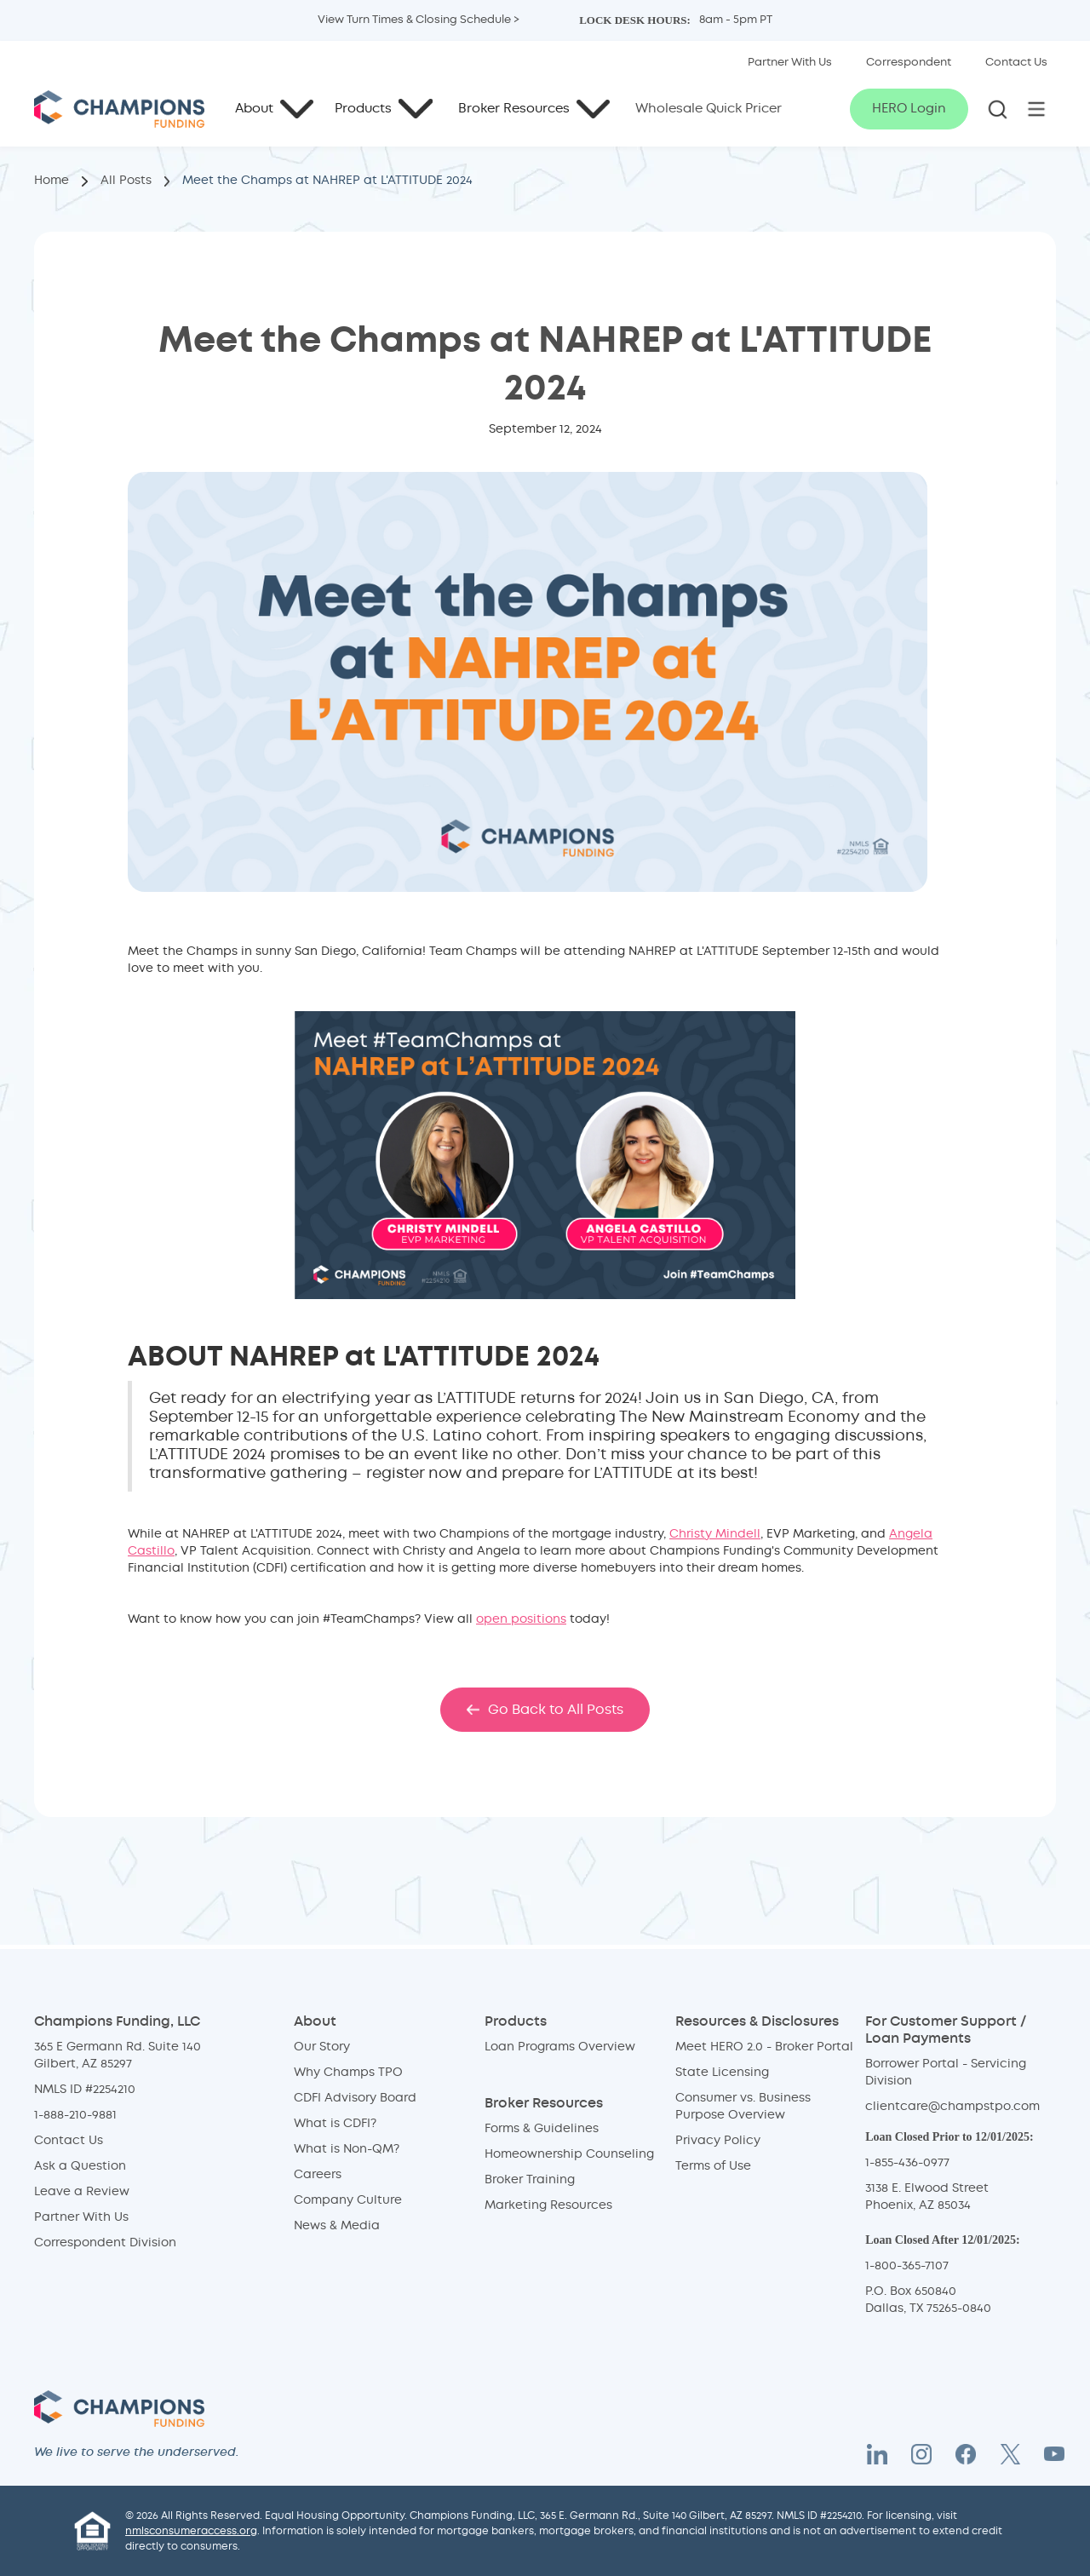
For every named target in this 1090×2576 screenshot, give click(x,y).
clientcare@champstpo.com (952, 2107)
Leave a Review (81, 2192)
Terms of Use (713, 2166)
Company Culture (348, 2200)
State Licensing (722, 2073)
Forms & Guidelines (542, 2129)
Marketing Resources (548, 2205)
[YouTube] (1054, 2454)
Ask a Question (80, 2166)
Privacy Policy (717, 2141)
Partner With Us (81, 2217)
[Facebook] (965, 2454)
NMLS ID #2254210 (84, 2090)
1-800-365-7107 (907, 2266)
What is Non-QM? (346, 2149)
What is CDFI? (335, 2124)
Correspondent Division (105, 2243)
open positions (521, 1619)
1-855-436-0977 (907, 2163)
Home (51, 181)
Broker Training (530, 2180)
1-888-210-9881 (75, 2115)
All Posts (126, 181)
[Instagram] (921, 2454)
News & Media (337, 2226)
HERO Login (909, 108)
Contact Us (68, 2141)
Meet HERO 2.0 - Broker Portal (764, 2047)
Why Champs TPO (348, 2073)
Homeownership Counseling (569, 2154)
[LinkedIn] (877, 2454)
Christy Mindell (714, 1534)
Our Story (322, 2047)
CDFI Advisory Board (355, 2098)
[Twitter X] (1010, 2454)
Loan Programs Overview (560, 2047)
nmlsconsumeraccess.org (191, 2531)
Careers (317, 2175)
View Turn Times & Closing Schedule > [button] (418, 20)
